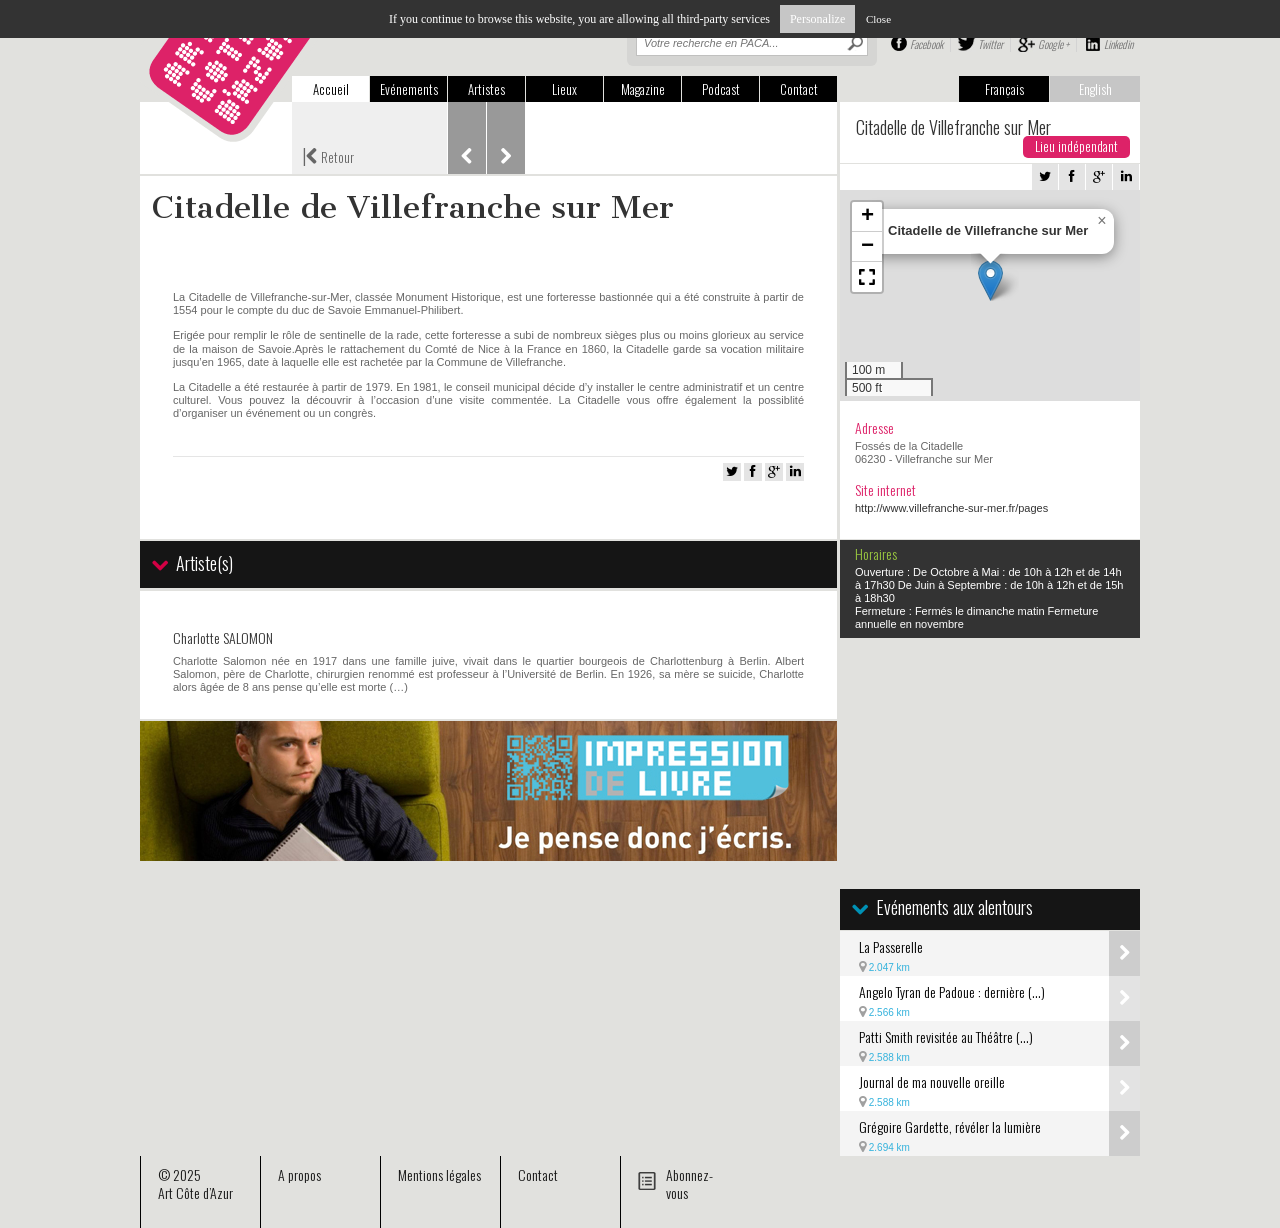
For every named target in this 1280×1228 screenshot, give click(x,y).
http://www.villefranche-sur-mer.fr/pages (951, 508)
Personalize (817, 19)
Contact (799, 89)
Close (878, 19)
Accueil (331, 89)
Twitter (990, 44)
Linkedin (1118, 44)
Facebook (926, 44)
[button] (990, 280)
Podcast (721, 89)
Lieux (564, 89)
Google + (1053, 44)
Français (1004, 89)
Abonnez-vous (689, 1183)
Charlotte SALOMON (223, 637)
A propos (299, 1174)
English (1095, 89)
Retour (328, 155)
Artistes (486, 89)
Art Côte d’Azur (195, 1192)
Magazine (643, 89)
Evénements (409, 89)
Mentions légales (439, 1174)
